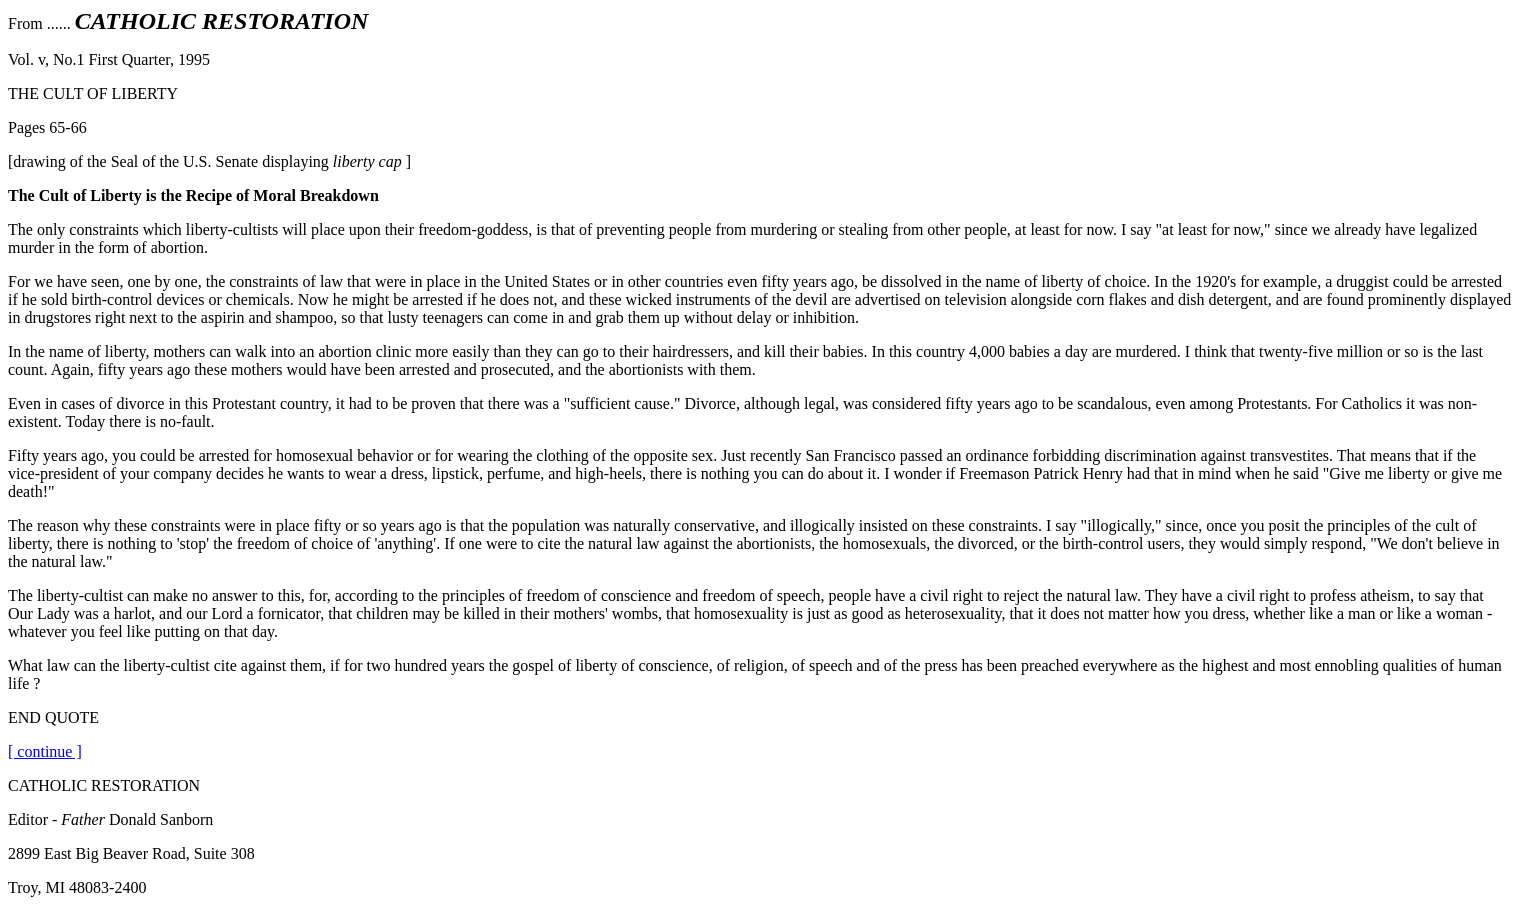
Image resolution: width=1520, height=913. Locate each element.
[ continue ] (45, 751)
